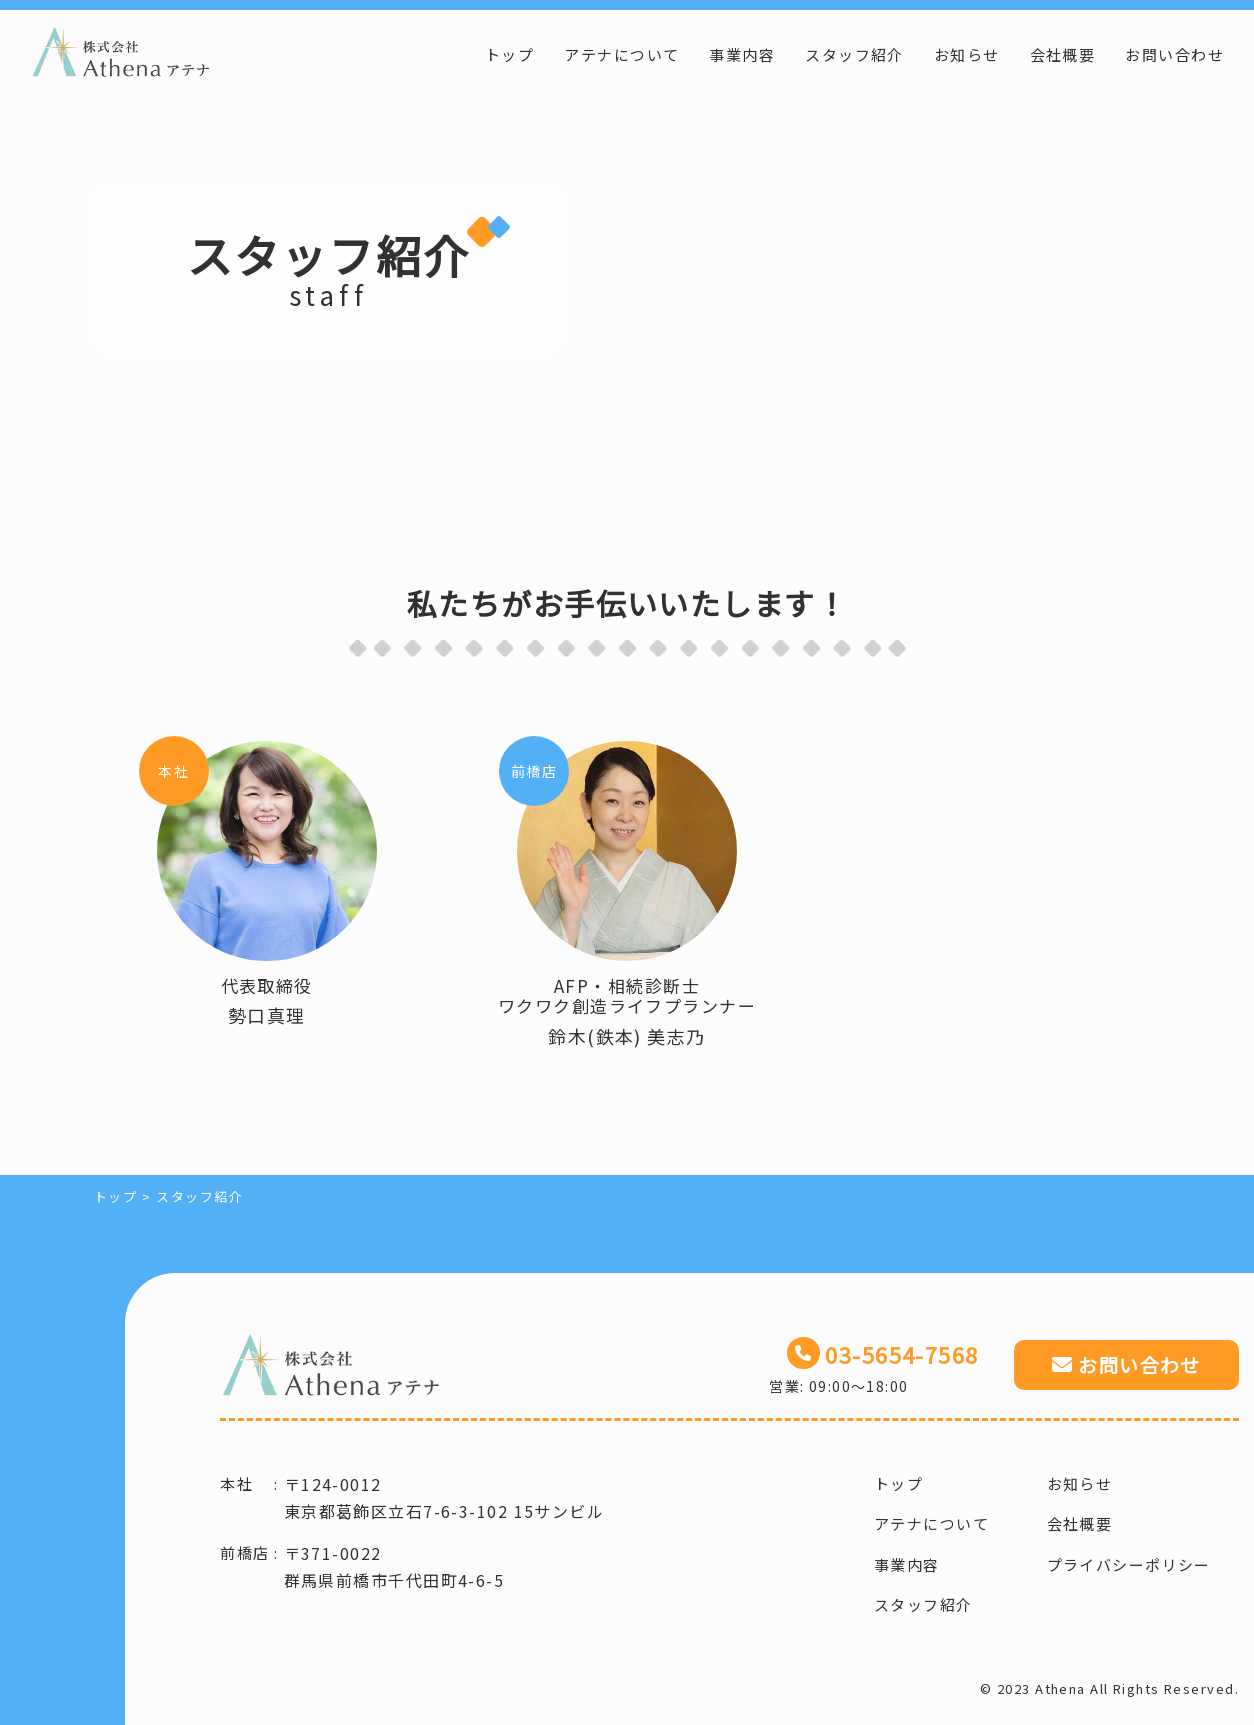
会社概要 (1063, 54)
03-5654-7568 (901, 1354)
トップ (509, 54)
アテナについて (621, 54)
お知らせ (967, 54)
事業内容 (742, 54)
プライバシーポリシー (1129, 1564)
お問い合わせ (1174, 54)
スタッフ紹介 (854, 54)
